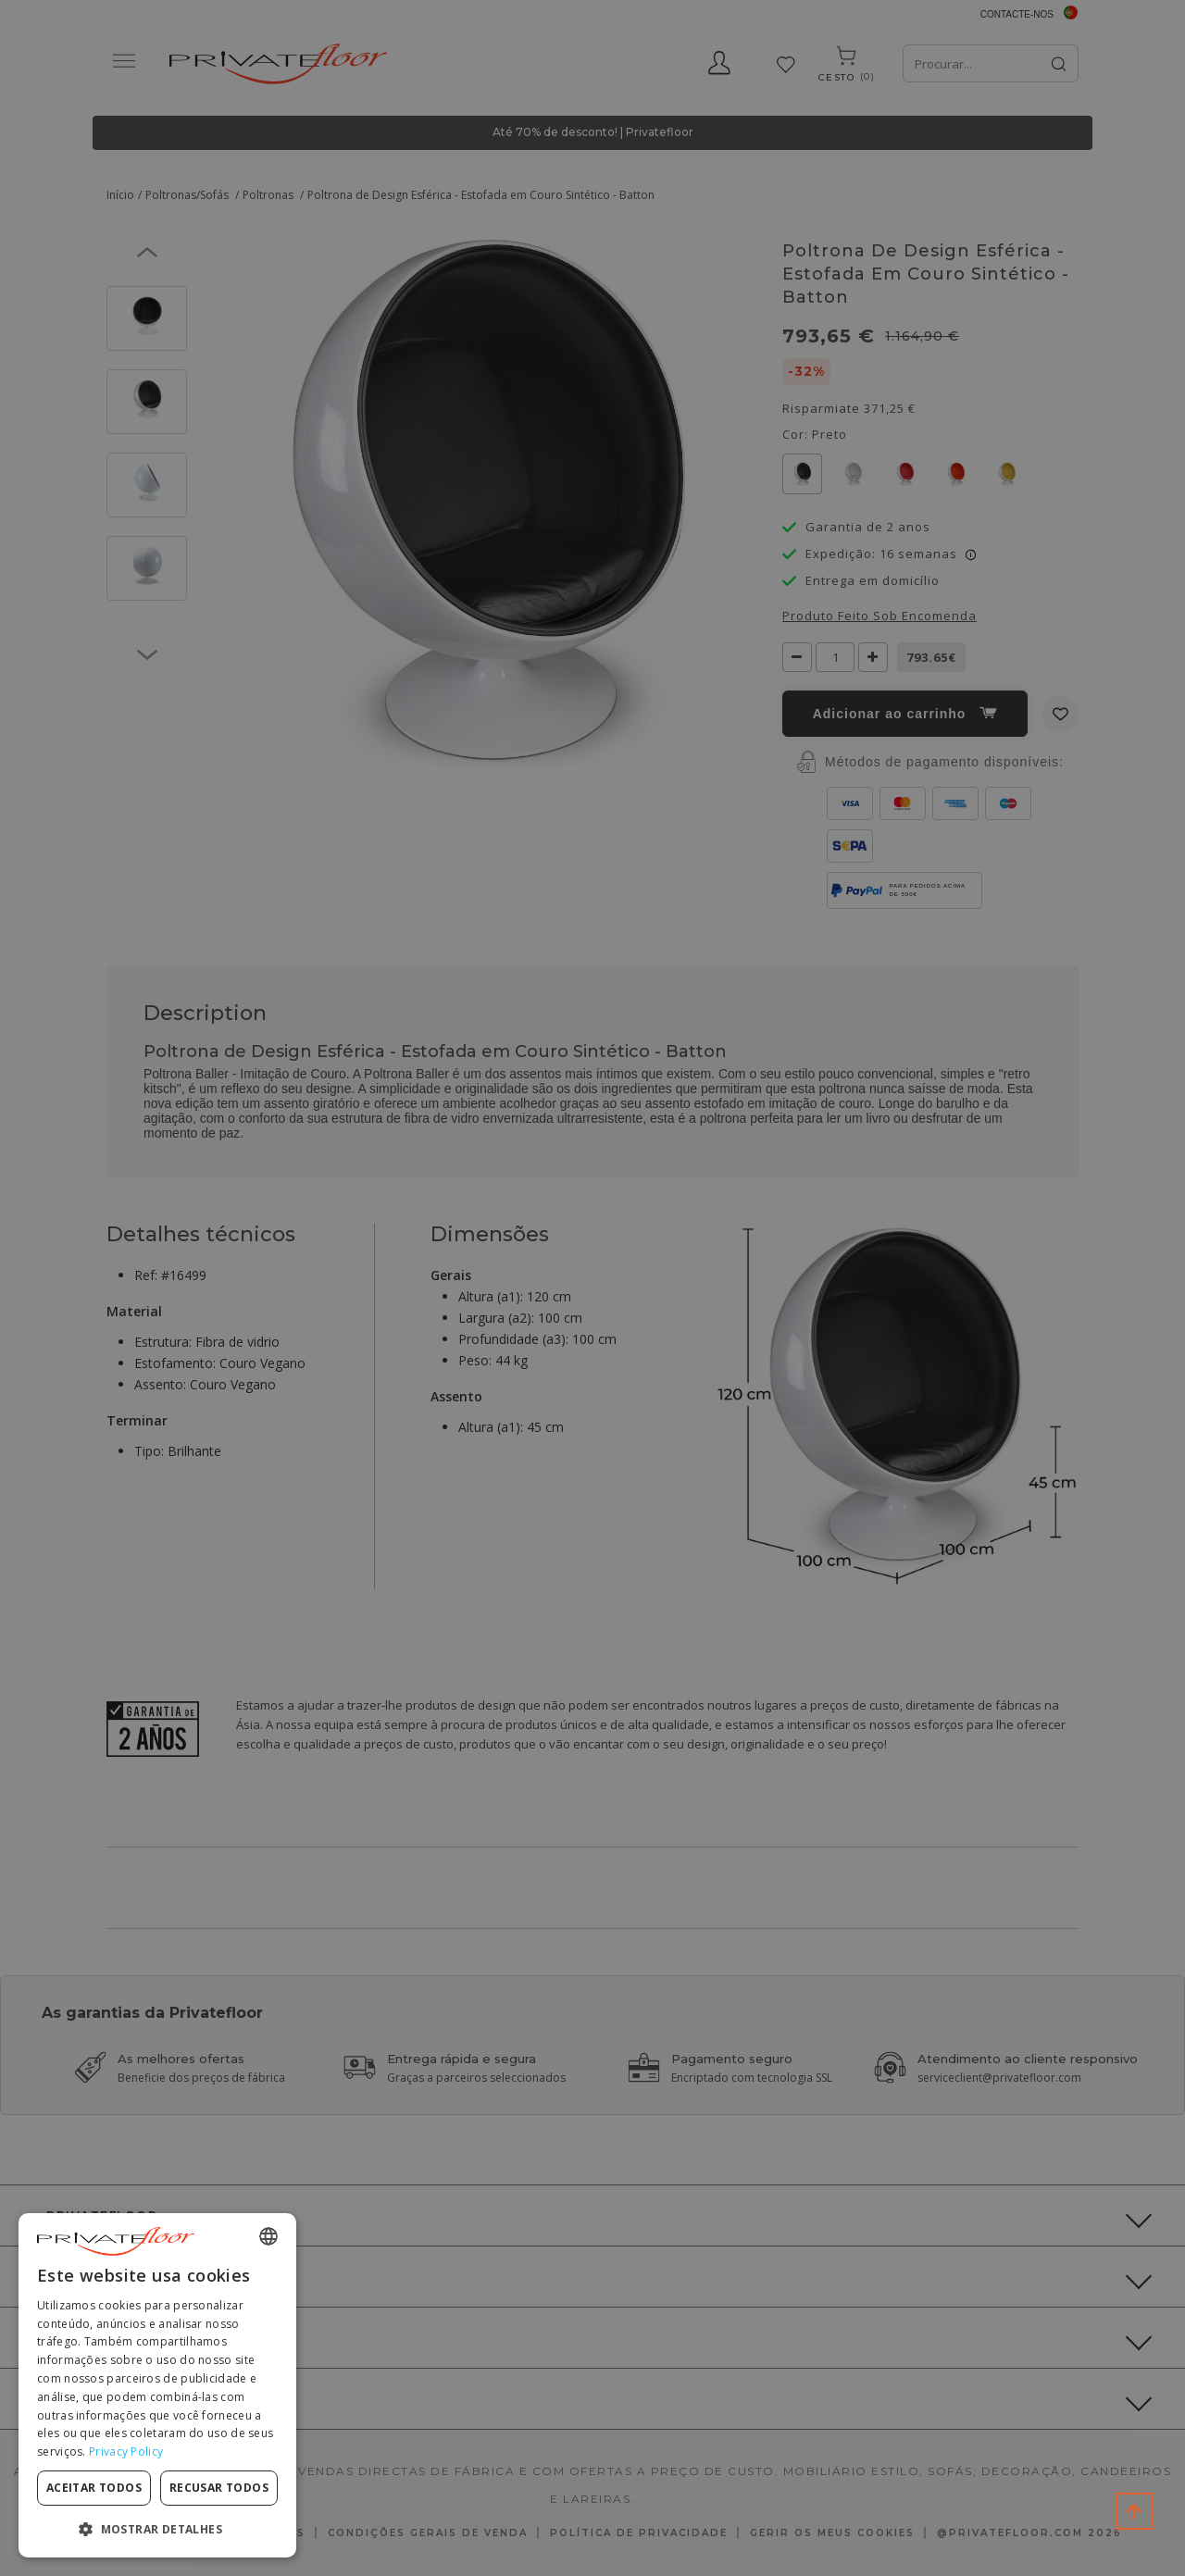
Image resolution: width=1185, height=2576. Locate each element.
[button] (157, 2528)
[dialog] (157, 2385)
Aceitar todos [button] (94, 2487)
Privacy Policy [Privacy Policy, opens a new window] (126, 2451)
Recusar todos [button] (218, 2487)
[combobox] (268, 2236)
